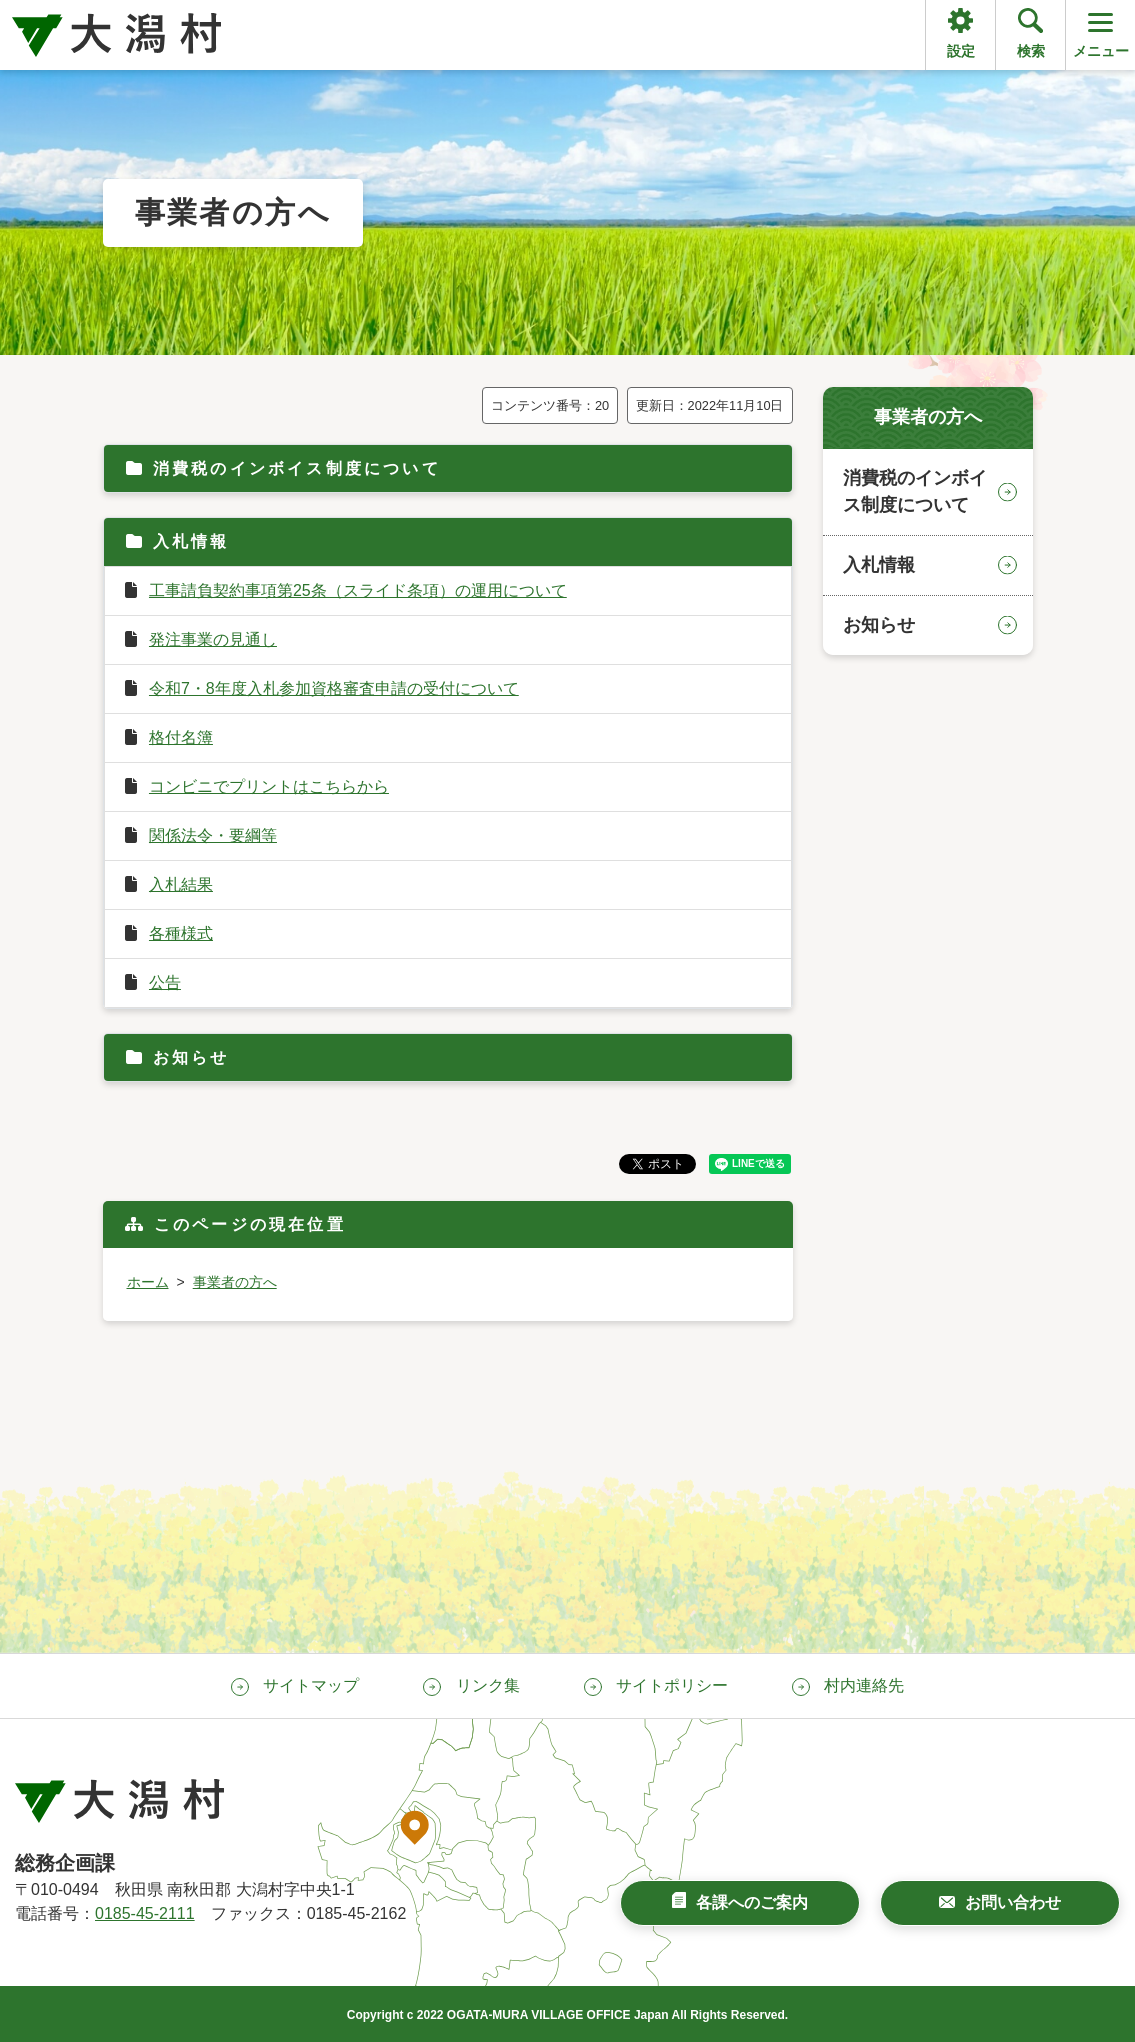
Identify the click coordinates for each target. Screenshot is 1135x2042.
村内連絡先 (864, 1685)
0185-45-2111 (145, 1913)
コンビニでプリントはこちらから (269, 786)
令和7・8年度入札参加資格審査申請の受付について (334, 688)
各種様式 (181, 933)
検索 (1031, 51)
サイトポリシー (672, 1685)
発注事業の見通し (213, 639)
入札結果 (181, 884)
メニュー (1101, 33)
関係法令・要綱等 (213, 835)
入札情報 (191, 541)
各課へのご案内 (752, 1902)
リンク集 (488, 1685)
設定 (961, 51)
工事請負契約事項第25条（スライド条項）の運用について (358, 590)
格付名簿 (181, 737)
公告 (165, 982)
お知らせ (191, 1057)
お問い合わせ (1013, 1902)
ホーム (148, 1282)
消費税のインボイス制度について (297, 468)
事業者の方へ (235, 1282)
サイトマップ (311, 1685)
